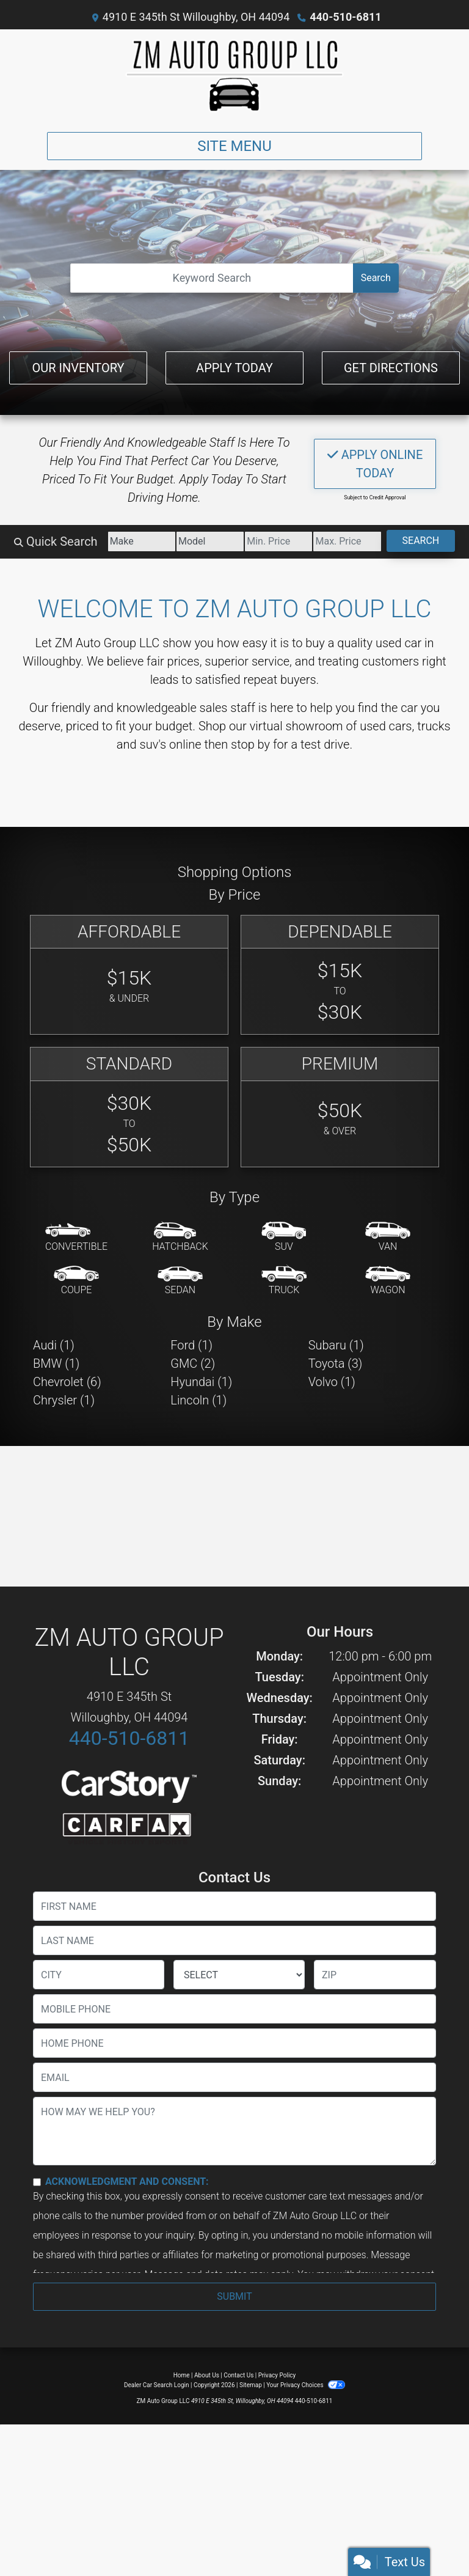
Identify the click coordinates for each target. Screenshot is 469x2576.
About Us (206, 2375)
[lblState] (239, 1974)
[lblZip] (375, 1974)
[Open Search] (211, 278)
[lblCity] (98, 1974)
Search (376, 278)
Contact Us (238, 2375)
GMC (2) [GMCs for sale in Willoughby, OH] (192, 1363)
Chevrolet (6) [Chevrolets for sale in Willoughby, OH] (67, 1381)
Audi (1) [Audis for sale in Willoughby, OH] (54, 1345)
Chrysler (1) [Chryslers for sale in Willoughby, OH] (64, 1400)
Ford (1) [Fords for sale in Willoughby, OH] (191, 1345)
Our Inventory (78, 368)
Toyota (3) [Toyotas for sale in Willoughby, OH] (335, 1363)
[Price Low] (278, 541)
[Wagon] (387, 1280)
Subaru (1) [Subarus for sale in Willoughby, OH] (336, 1345)
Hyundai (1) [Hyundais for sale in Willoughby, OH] (201, 1381)
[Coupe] (76, 1280)
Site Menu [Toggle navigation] (234, 146)
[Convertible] (76, 1237)
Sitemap (250, 2385)
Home (181, 2375)
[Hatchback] (180, 1237)
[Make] (141, 541)
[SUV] (284, 1237)
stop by (250, 744)
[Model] (210, 541)
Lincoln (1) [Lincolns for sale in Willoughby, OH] (198, 1400)
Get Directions (391, 368)
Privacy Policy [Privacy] (277, 2375)
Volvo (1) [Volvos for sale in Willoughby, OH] (331, 1381)
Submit (234, 2296)
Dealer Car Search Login (156, 2385)
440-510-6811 (345, 16)
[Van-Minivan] (387, 1237)
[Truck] (284, 1280)
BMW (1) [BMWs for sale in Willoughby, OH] (56, 1363)
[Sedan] (180, 1280)
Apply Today (234, 368)
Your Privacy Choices (305, 2385)
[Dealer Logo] (234, 75)
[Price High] (347, 541)
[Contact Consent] (37, 2182)
